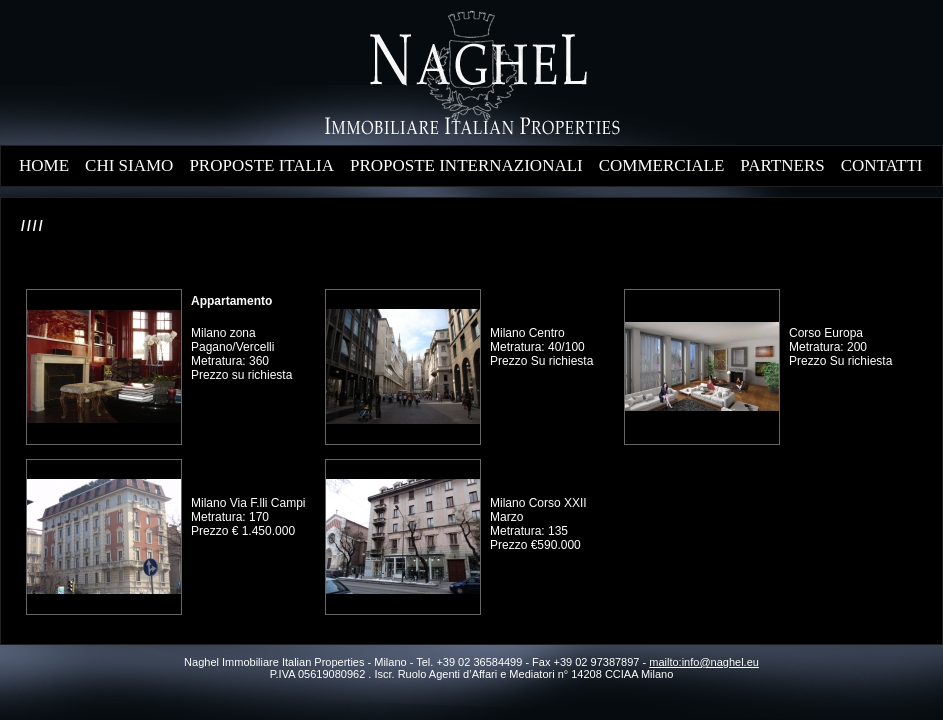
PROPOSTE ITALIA (261, 165)
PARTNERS (782, 165)
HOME (44, 165)
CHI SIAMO (129, 165)
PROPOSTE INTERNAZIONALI (466, 165)
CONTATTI (882, 165)
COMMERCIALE (662, 165)
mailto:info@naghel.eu (704, 662)
